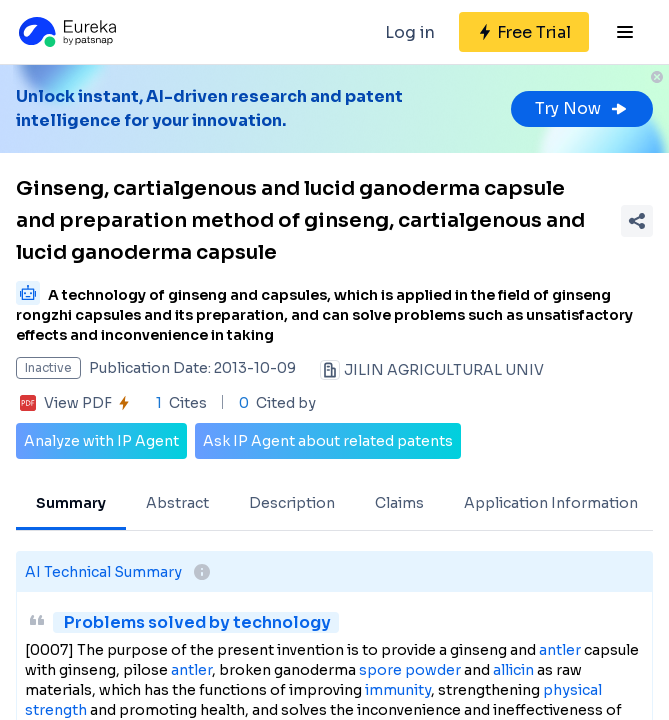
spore (380, 670)
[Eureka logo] (66, 32)
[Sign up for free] (524, 32)
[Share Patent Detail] (637, 221)
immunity (398, 690)
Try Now (582, 108)
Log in (410, 32)
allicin (513, 670)
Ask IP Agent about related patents (328, 441)
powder (433, 670)
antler (560, 650)
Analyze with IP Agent (101, 441)
